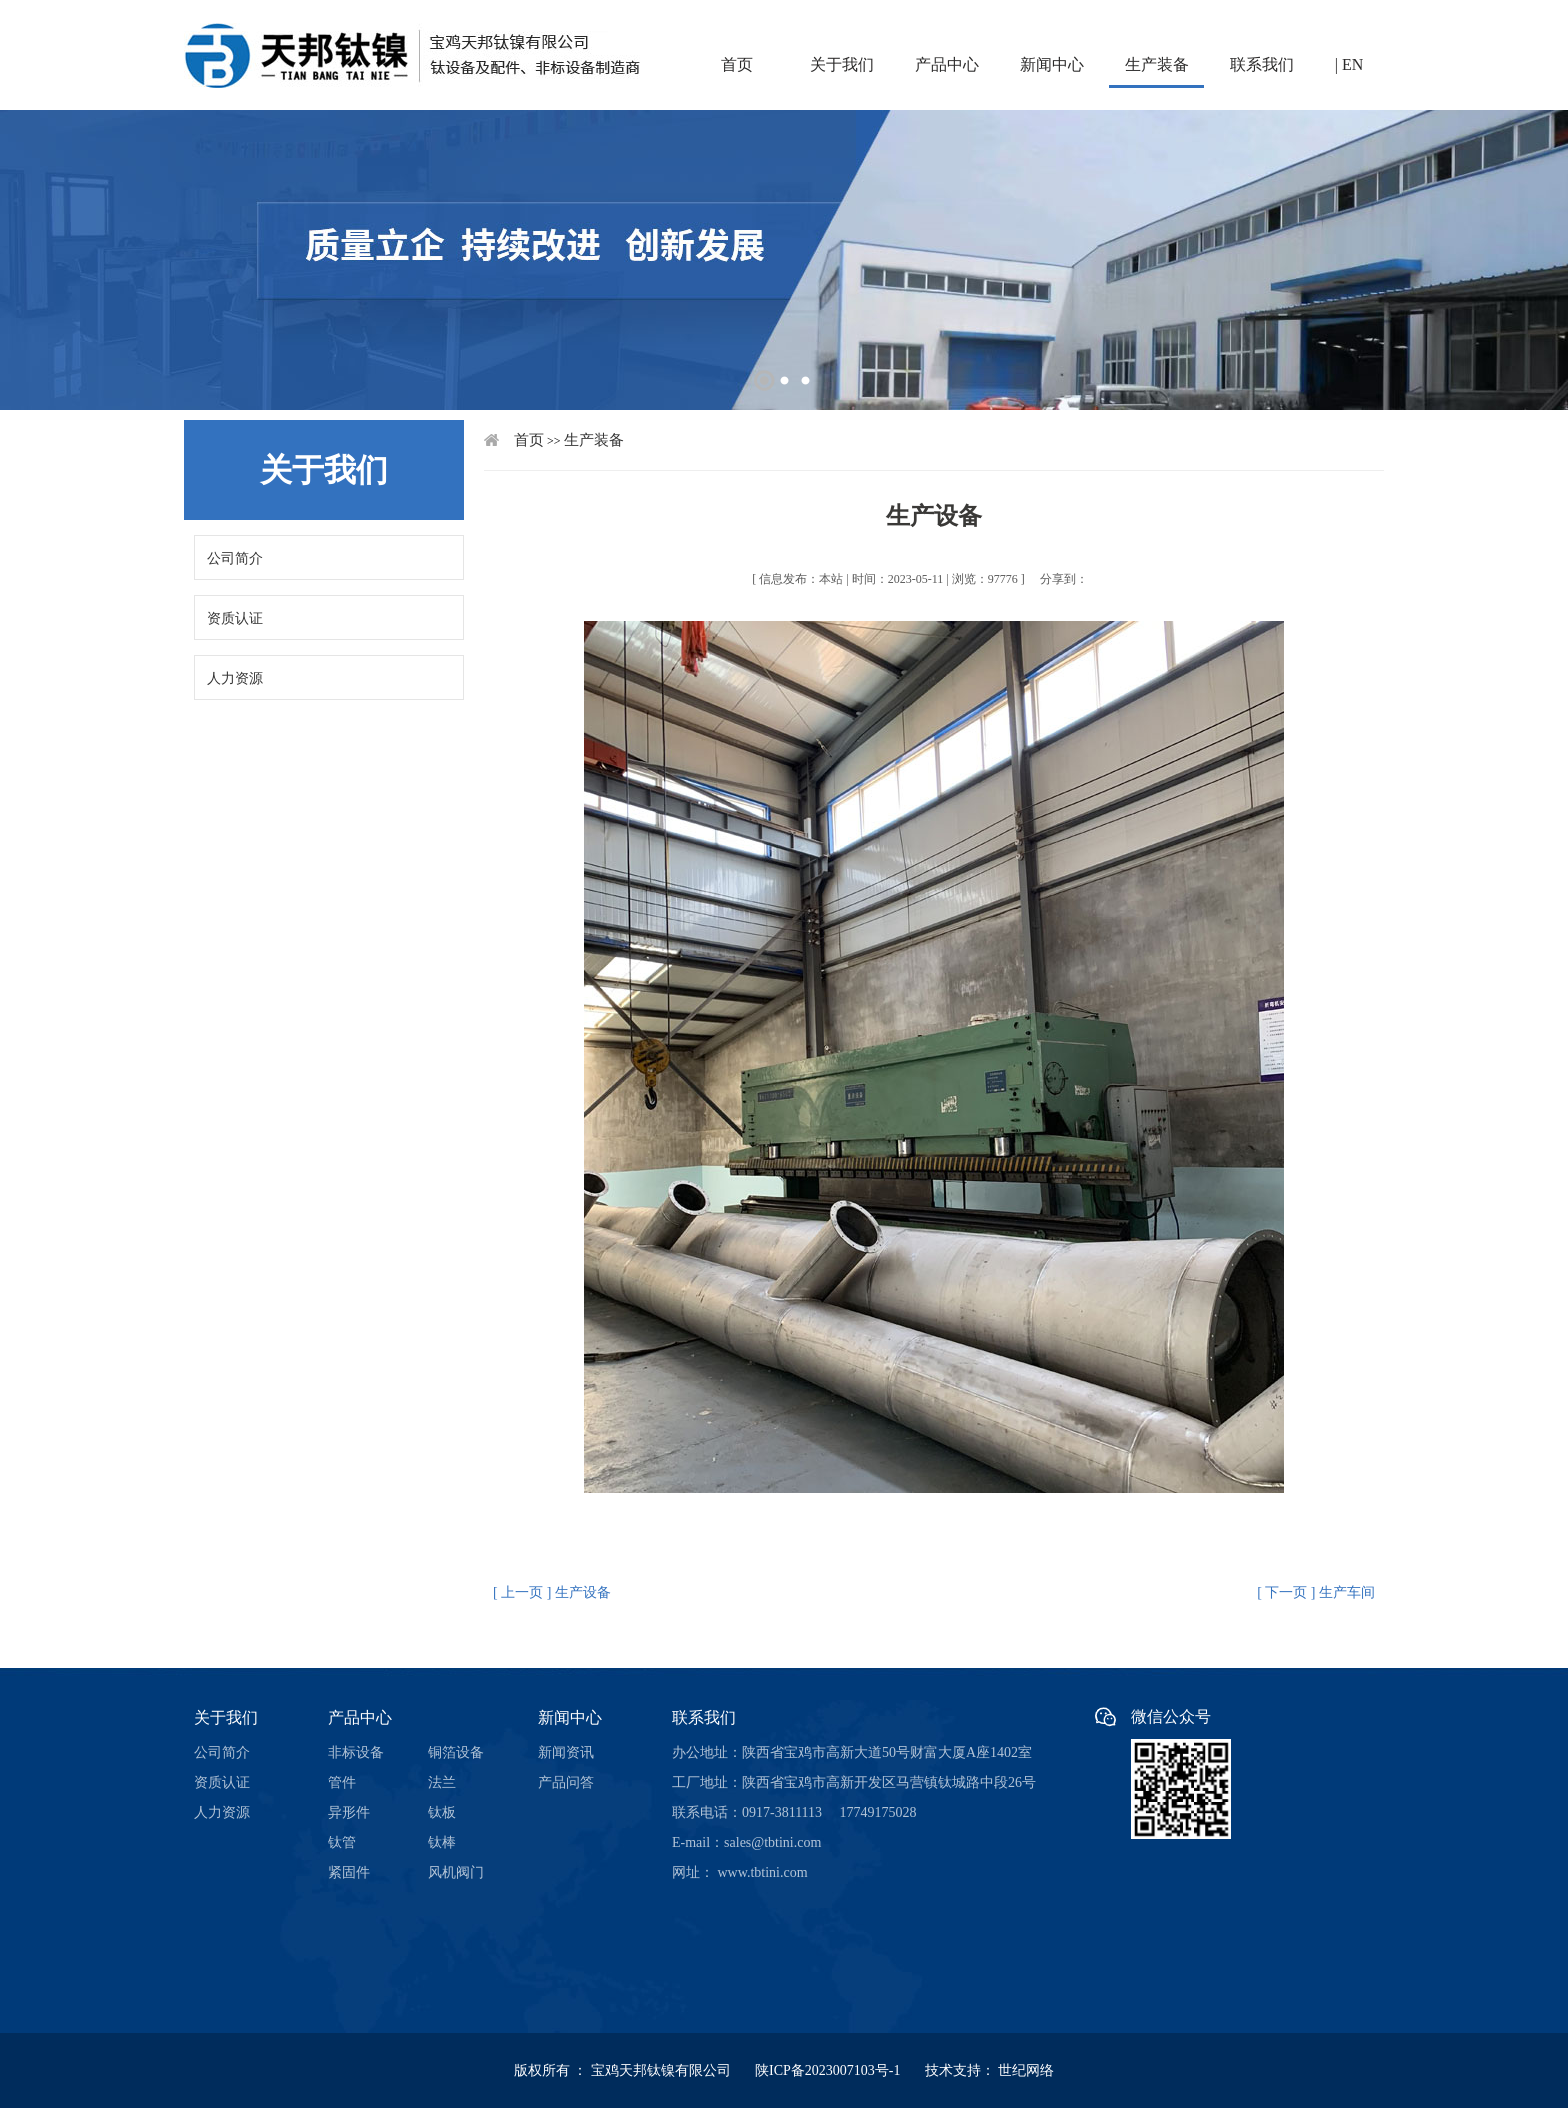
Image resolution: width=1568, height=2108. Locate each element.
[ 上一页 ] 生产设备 (552, 1592)
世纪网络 (1026, 2070)
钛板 (442, 1812)
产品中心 (947, 64)
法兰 (442, 1782)
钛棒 (442, 1842)
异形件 (349, 1812)
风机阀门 (456, 1872)
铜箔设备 (456, 1752)
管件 (342, 1782)
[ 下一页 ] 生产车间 (1316, 1592)
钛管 (342, 1842)
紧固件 (349, 1872)
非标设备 (356, 1752)
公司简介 (235, 558)
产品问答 (566, 1782)
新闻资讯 (566, 1752)
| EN (1349, 64)
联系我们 (1262, 64)
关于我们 (842, 64)
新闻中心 (1052, 64)
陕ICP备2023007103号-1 (838, 2070)
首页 (737, 64)
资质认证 (235, 618)
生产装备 (1157, 64)
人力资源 (235, 678)
